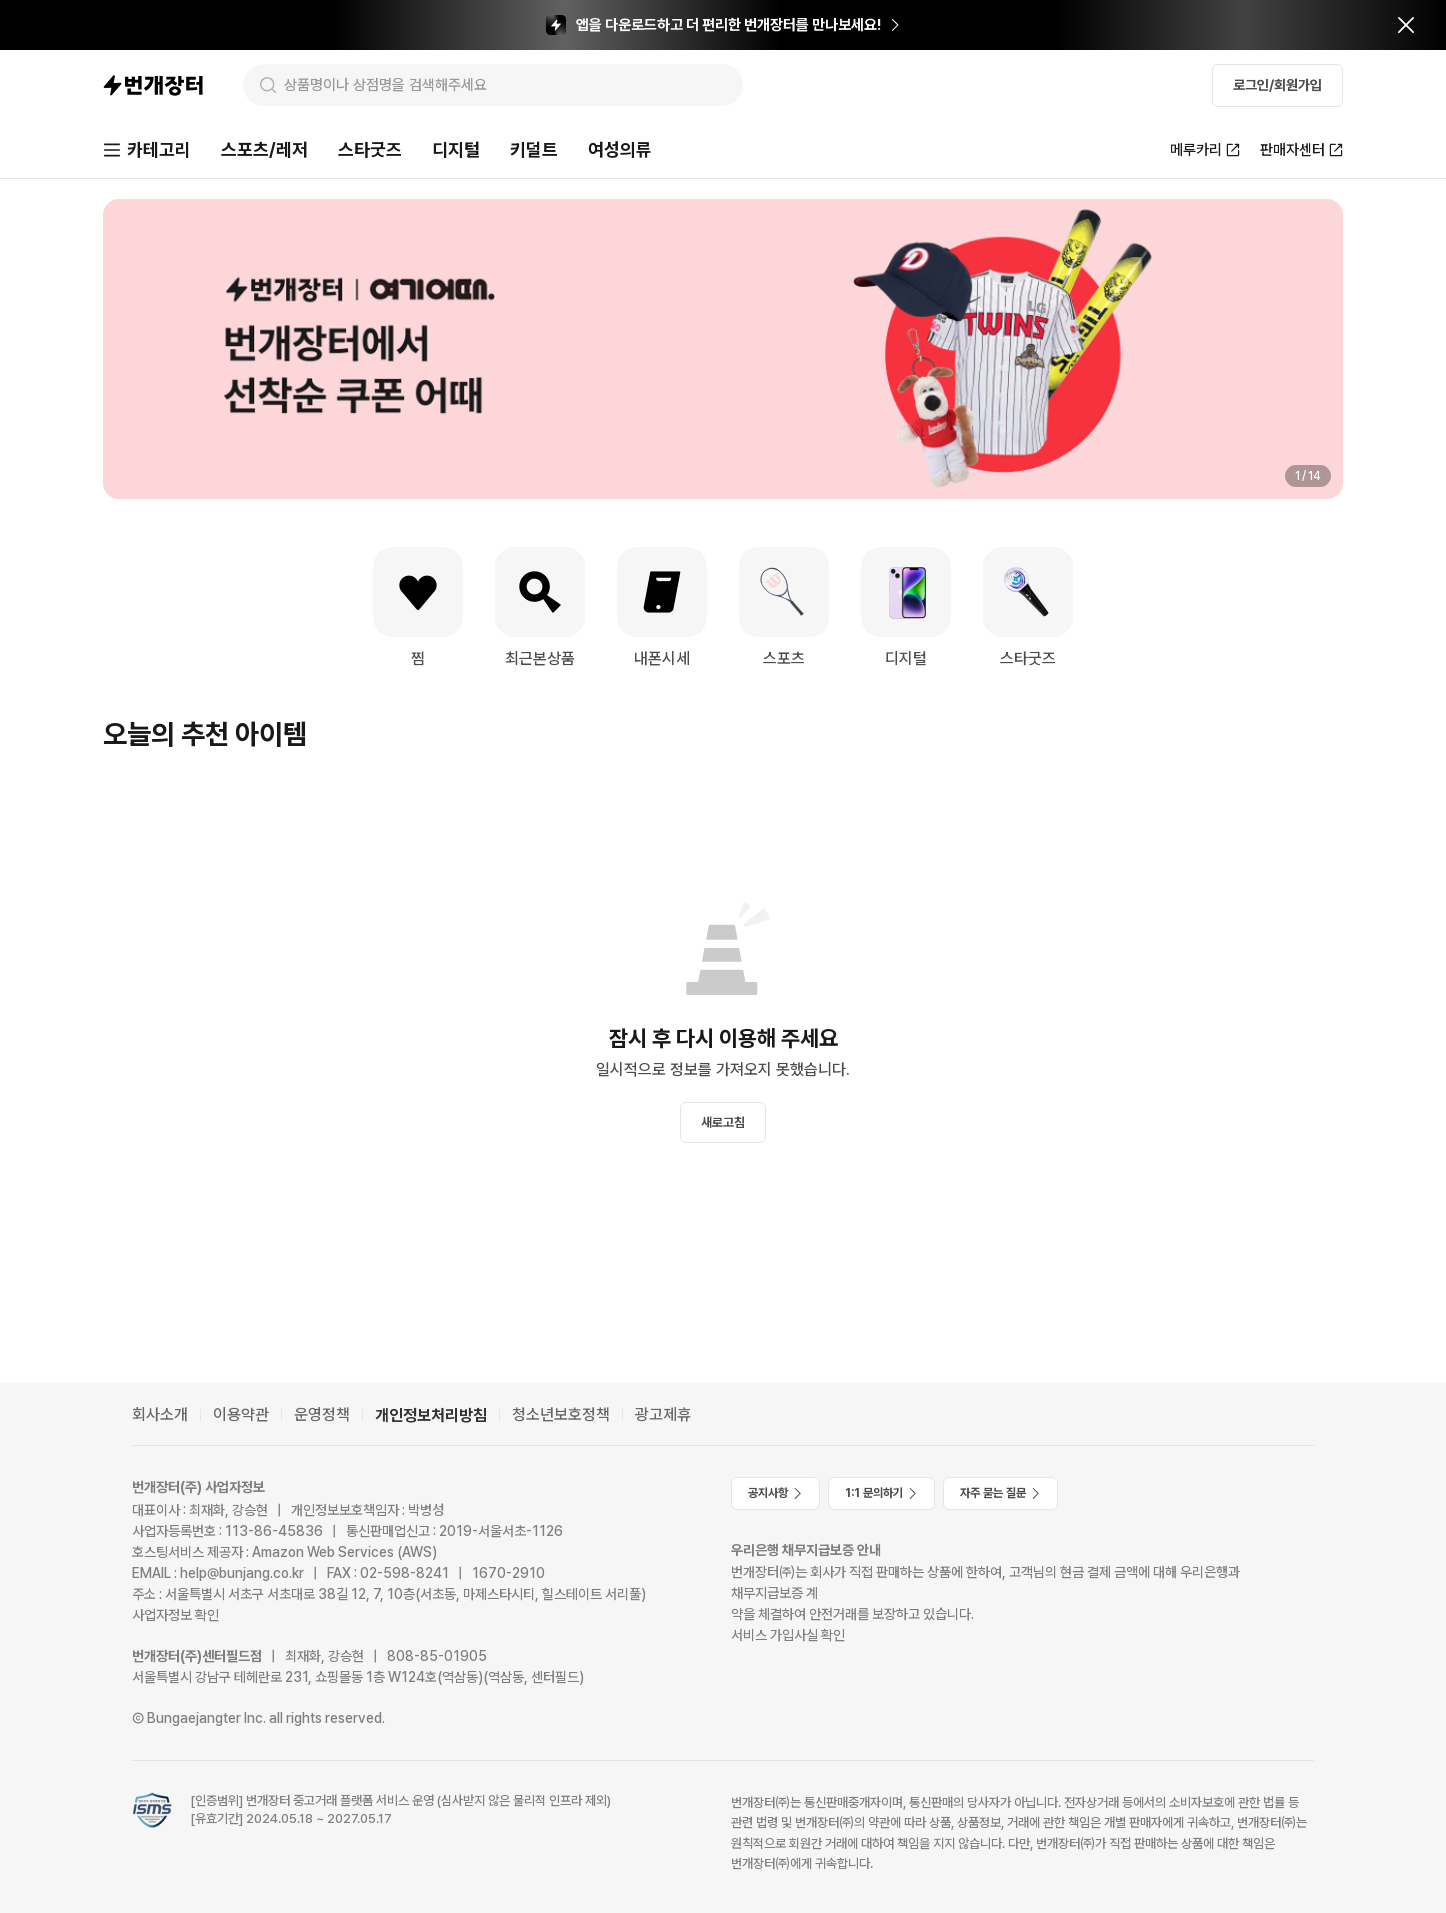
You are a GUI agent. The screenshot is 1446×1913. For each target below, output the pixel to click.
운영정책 (322, 1414)
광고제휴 (663, 1414)
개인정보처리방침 (431, 1415)
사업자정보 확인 (175, 1615)
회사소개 (160, 1414)
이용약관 (241, 1414)
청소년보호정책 (561, 1414)
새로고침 (723, 1122)
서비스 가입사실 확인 (788, 1635)
